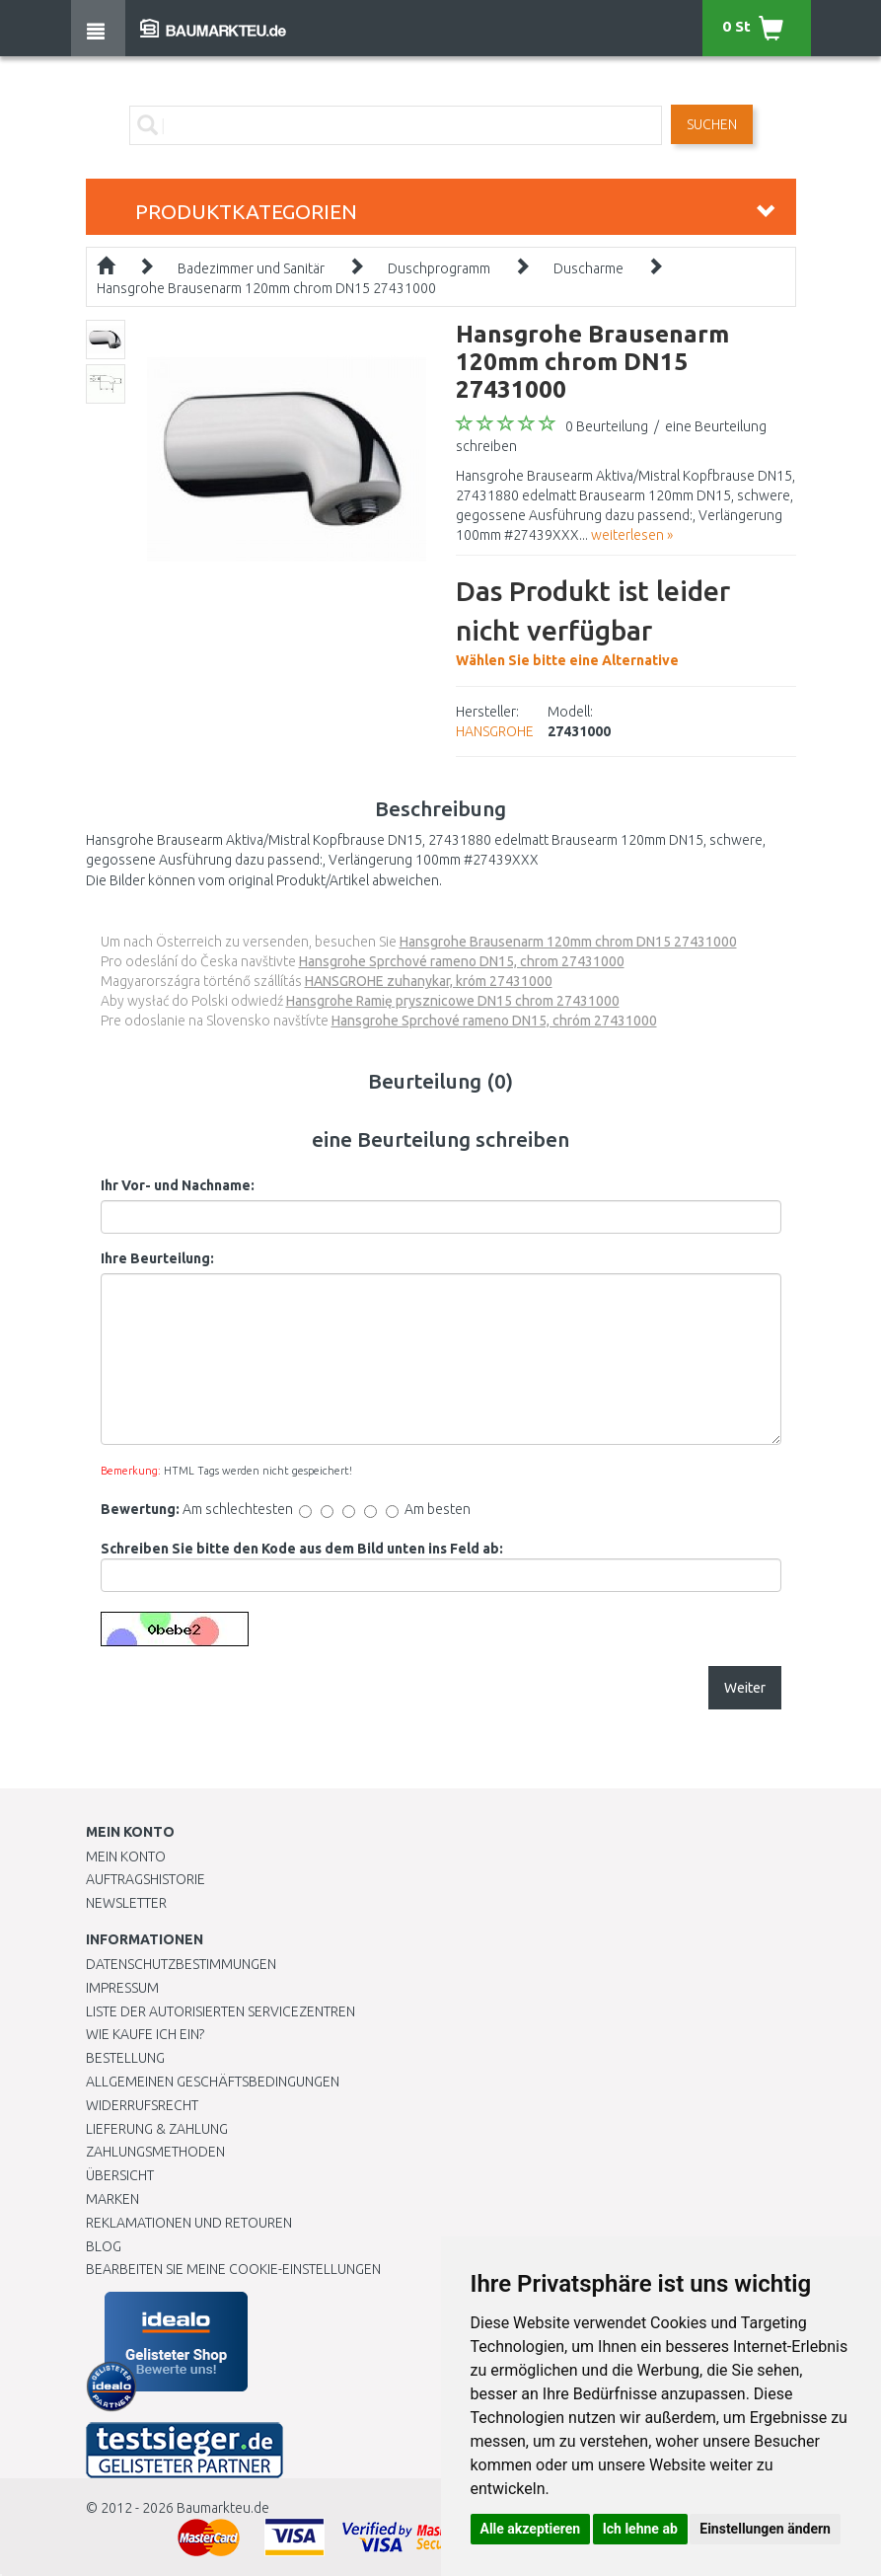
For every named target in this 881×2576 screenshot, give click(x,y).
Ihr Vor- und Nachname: (178, 1185)
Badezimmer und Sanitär (251, 268)
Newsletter (126, 1903)
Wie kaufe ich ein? (145, 2034)
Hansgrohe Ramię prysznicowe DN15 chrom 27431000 (453, 1001)
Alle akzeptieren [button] (530, 2529)
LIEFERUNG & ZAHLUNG (157, 2129)
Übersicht (120, 2175)
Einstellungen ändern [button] (765, 2529)
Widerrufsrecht (142, 2105)
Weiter (745, 1688)
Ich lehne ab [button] (640, 2529)
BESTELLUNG (125, 2058)
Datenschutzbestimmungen (181, 1964)
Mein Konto (126, 1856)
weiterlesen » (632, 535)
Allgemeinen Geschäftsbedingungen (212, 2081)
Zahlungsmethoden (155, 2151)
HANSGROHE (495, 731)
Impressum (122, 1988)
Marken (112, 2199)
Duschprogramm (439, 268)
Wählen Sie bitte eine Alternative (626, 619)
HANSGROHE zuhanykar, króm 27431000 (428, 981)
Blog (103, 2246)
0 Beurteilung (606, 426)
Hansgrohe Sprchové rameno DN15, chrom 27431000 (461, 961)
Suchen (712, 124)
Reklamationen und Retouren (189, 2223)
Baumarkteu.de (223, 2508)
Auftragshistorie (145, 1879)
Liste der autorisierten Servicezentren (220, 2011)
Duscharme (588, 268)
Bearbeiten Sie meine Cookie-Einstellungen (233, 2269)
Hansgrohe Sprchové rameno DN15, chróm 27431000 (494, 1020)
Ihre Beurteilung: (157, 1258)
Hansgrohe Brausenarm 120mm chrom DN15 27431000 (266, 288)
